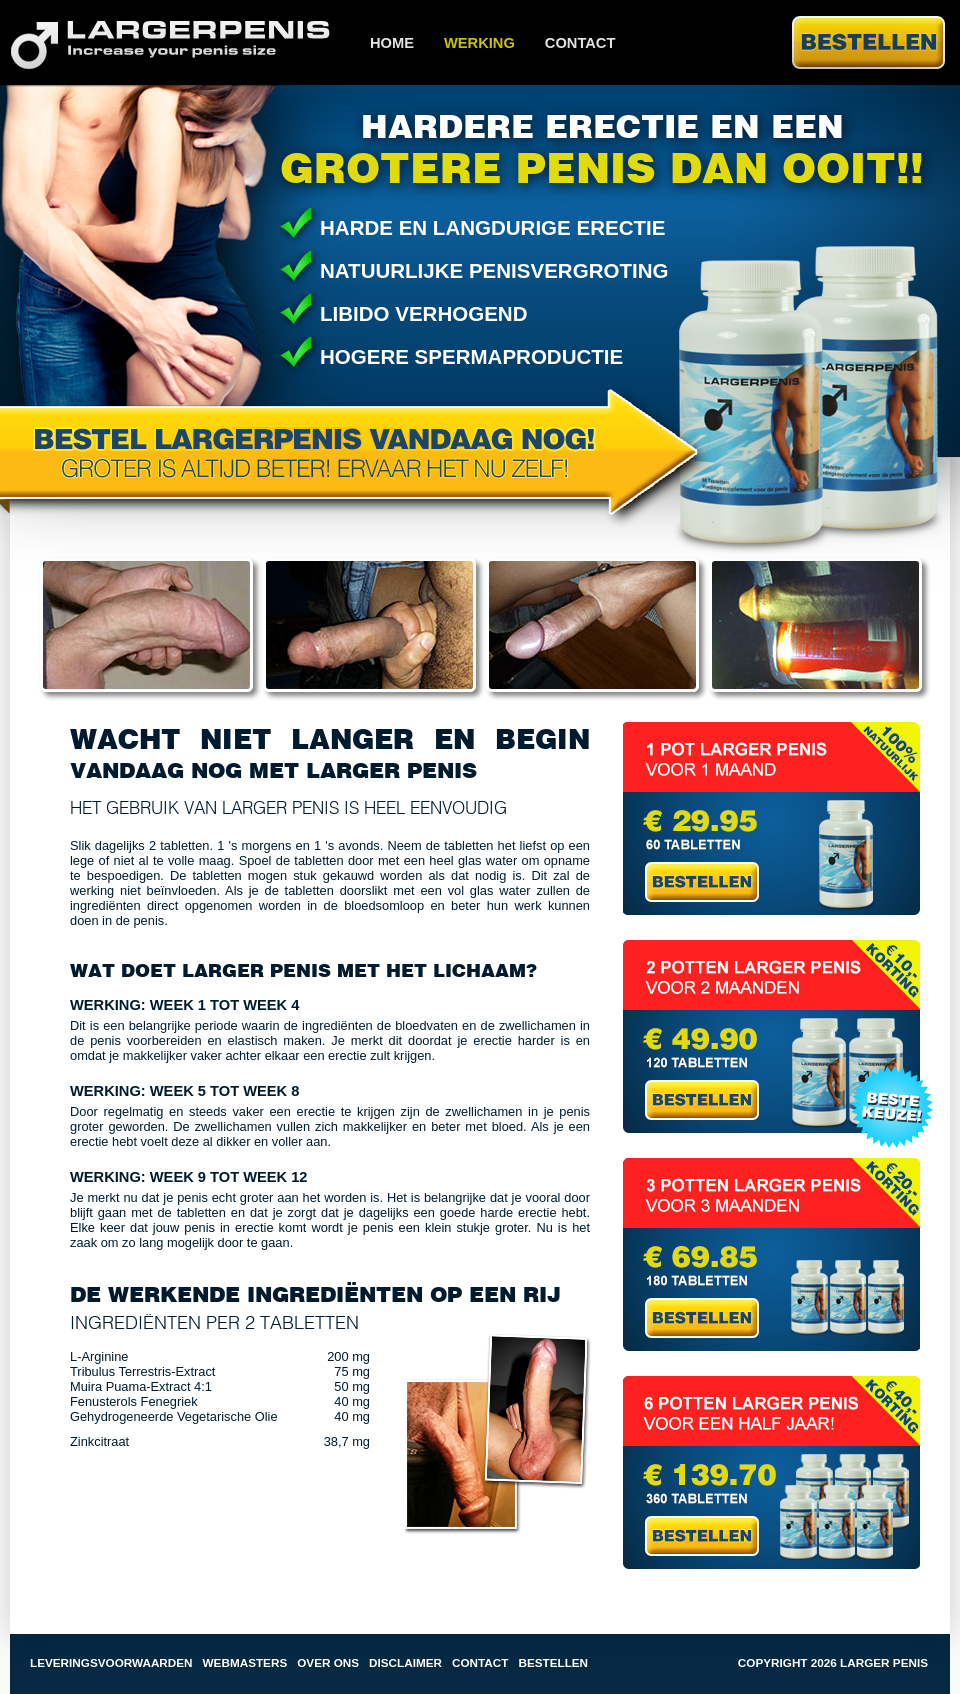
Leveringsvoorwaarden (111, 1662)
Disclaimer (405, 1662)
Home (392, 43)
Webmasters (245, 1662)
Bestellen (553, 1662)
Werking (479, 43)
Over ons (328, 1662)
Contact (580, 43)
